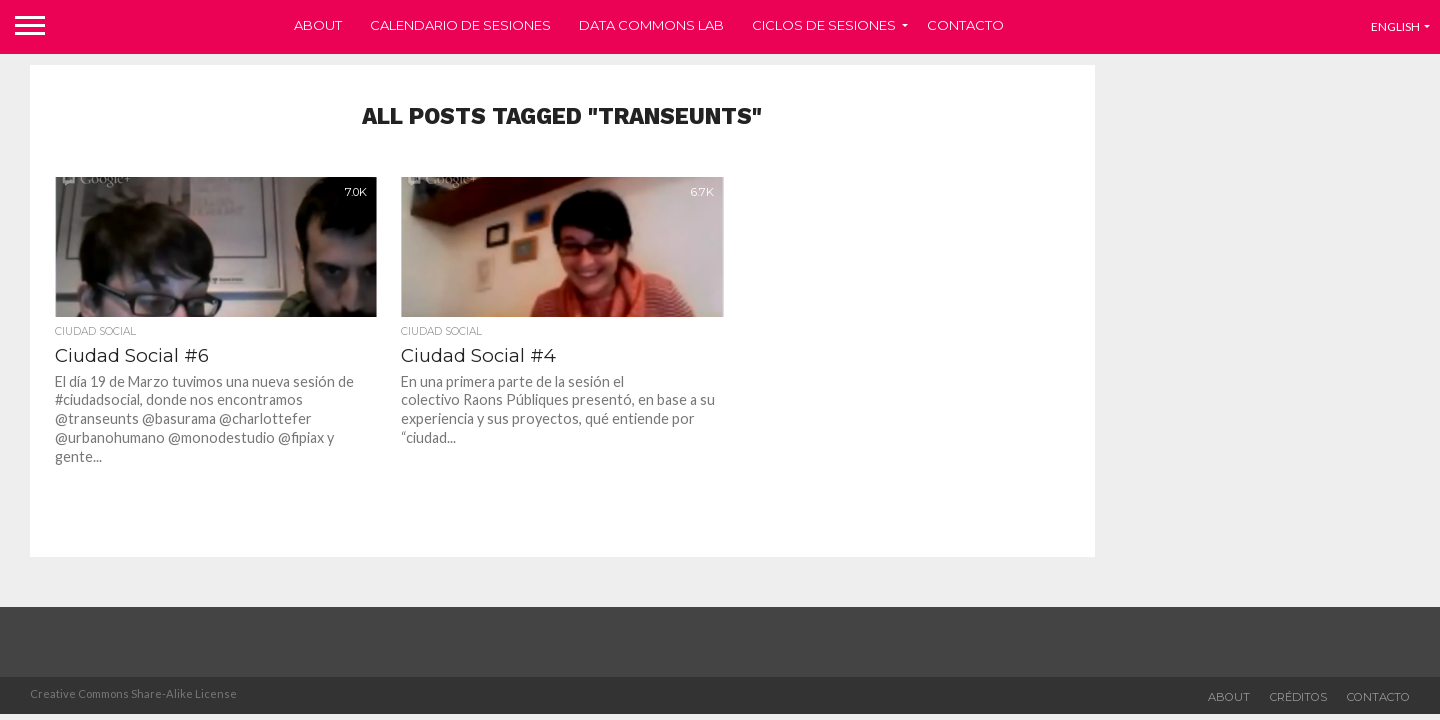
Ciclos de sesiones (824, 25)
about (1229, 697)
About (318, 25)
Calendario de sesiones (460, 25)
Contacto (965, 25)
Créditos (1298, 697)
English (1395, 26)
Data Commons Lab (651, 25)
